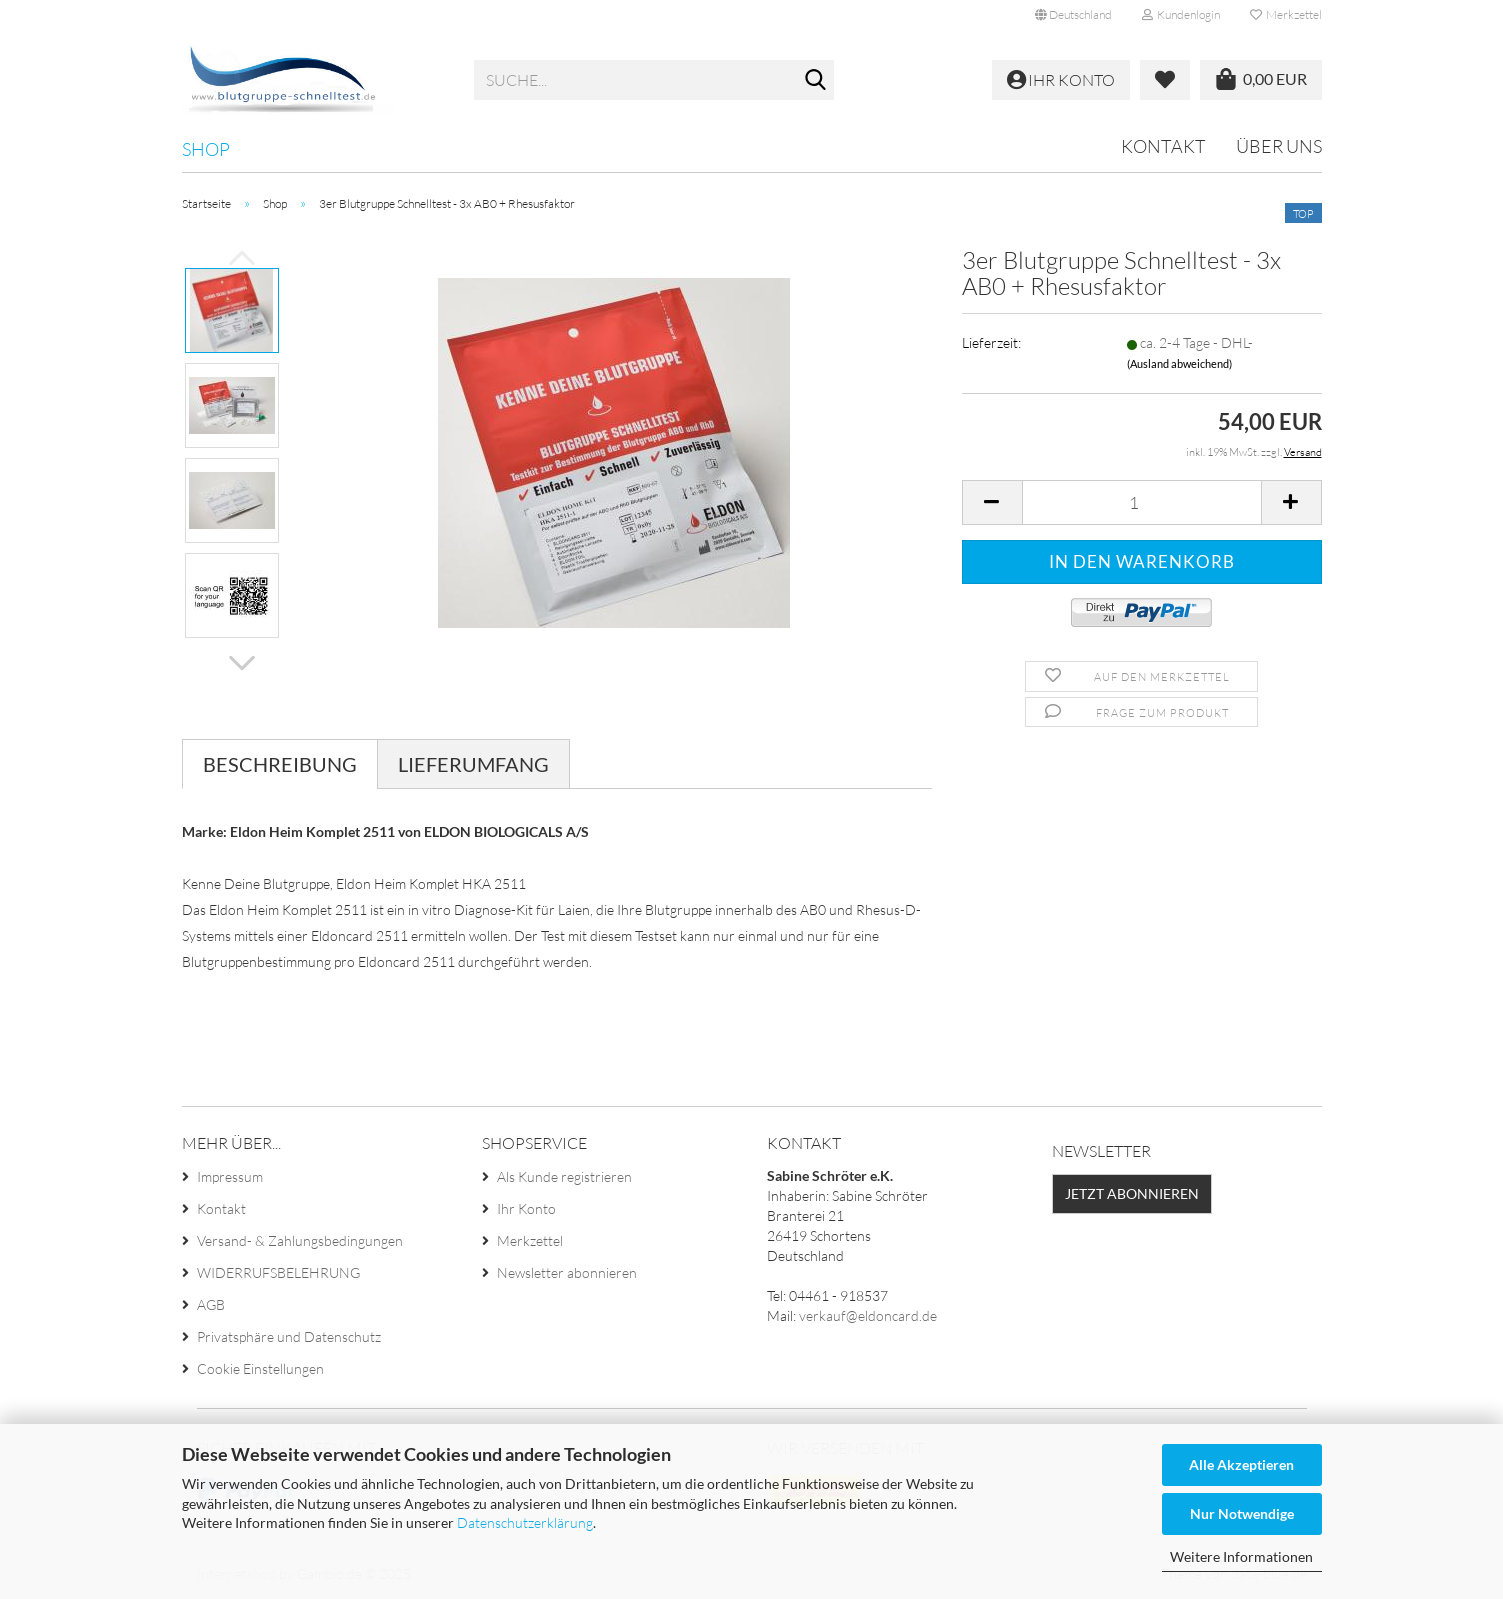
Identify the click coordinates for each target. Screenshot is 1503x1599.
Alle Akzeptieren (1241, 1464)
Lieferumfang (473, 764)
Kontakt (1163, 146)
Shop (206, 149)
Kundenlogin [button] (1181, 14)
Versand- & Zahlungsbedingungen (300, 1240)
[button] (1073, 15)
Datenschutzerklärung (525, 1522)
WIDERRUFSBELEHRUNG (278, 1272)
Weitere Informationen (1241, 1556)
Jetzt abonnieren (1132, 1193)
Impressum (230, 1176)
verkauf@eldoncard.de (868, 1315)
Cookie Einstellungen (260, 1368)
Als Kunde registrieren (564, 1176)
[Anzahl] (1142, 502)
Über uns (1279, 146)
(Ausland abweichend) (1179, 363)
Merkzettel (1286, 14)
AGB (211, 1304)
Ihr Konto (526, 1208)
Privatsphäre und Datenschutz (289, 1336)
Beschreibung (280, 764)
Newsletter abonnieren (567, 1272)
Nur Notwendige (1242, 1513)
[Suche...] (815, 81)
